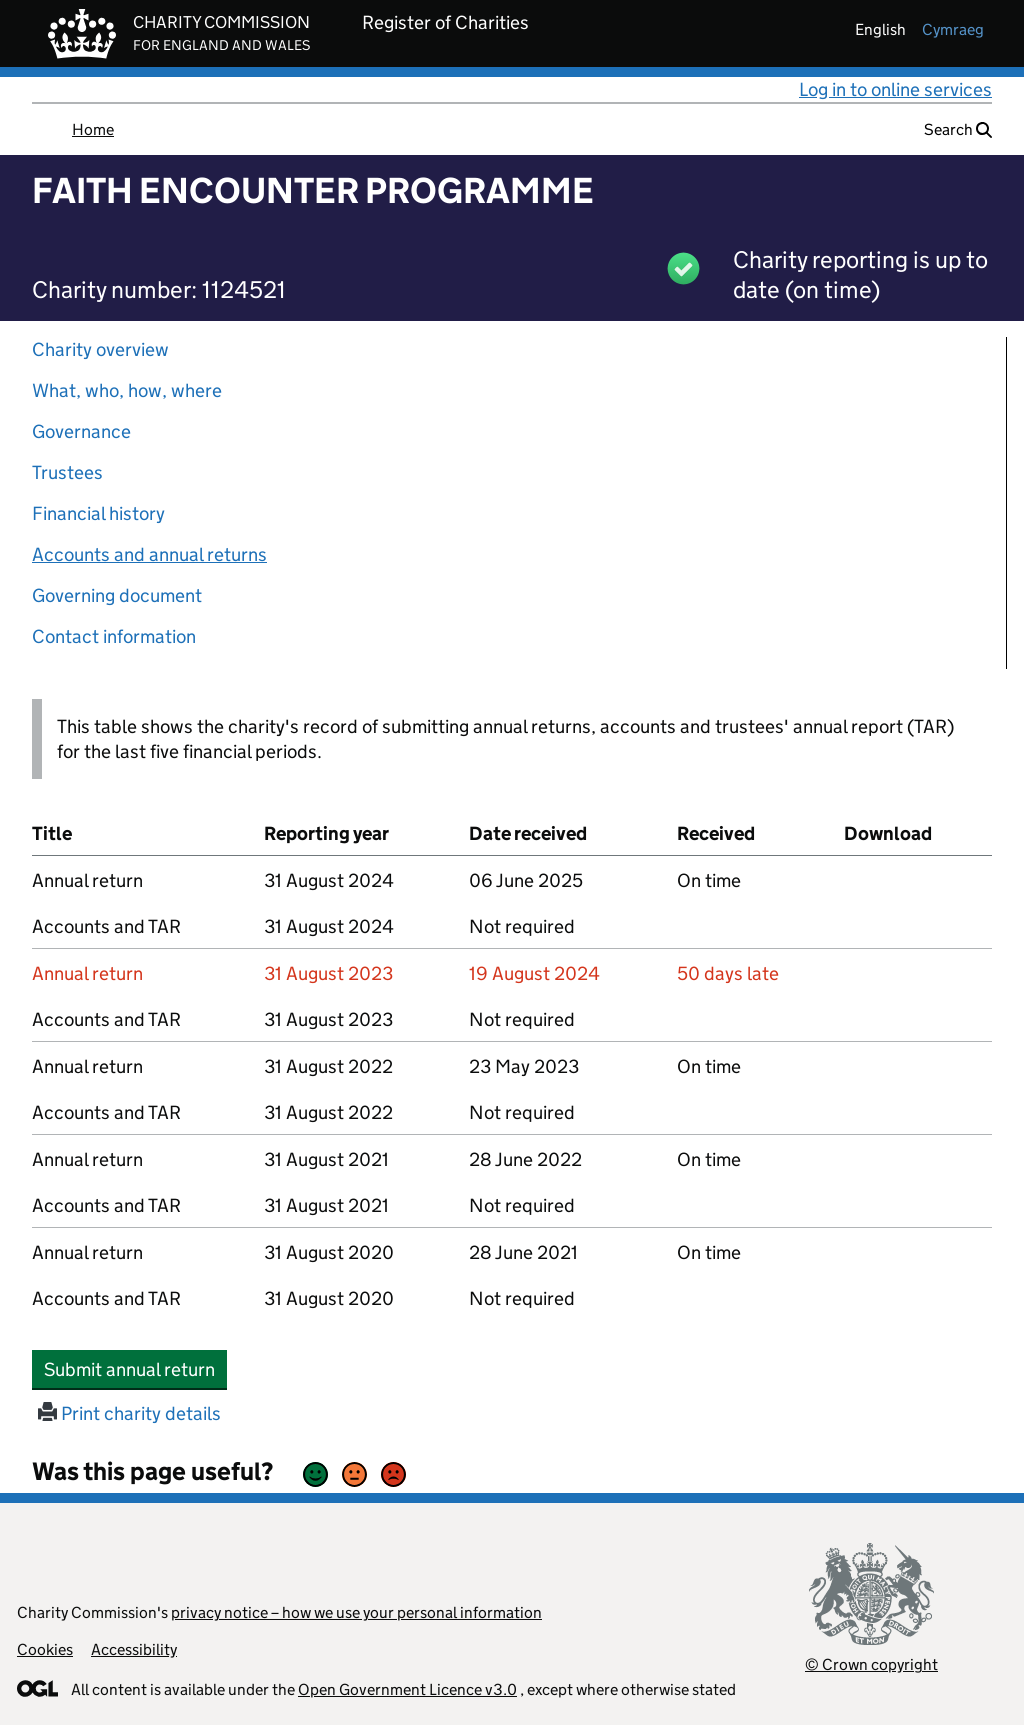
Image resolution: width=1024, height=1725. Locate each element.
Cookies (45, 1649)
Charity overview (100, 349)
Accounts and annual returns (149, 554)
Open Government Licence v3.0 (407, 1689)
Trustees (67, 472)
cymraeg (953, 29)
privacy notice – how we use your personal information (356, 1612)
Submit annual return (135, 1369)
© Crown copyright (871, 1664)
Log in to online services (895, 89)
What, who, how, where (127, 390)
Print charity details (129, 1413)
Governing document (117, 595)
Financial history (98, 513)
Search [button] (958, 129)
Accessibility (134, 1649)
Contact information (114, 636)
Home (93, 129)
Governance (81, 431)
